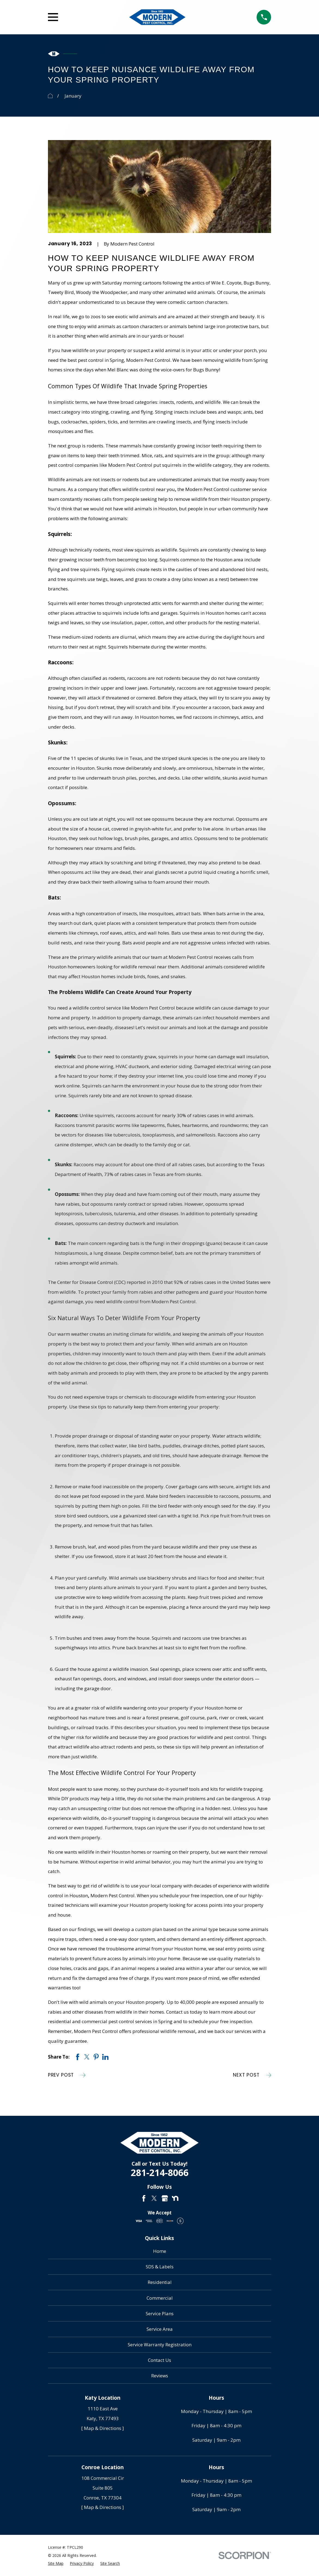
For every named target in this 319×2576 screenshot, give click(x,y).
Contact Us (159, 2360)
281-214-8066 (160, 2172)
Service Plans (160, 2313)
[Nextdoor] (175, 2198)
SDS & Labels (160, 2266)
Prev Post (67, 2075)
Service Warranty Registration (160, 2344)
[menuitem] (55, 2563)
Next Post (252, 2075)
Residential (160, 2282)
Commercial (160, 2298)
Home (159, 2251)
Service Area (160, 2329)
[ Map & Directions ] (102, 2428)
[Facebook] (144, 2198)
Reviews (159, 2375)
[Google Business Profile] (165, 2198)
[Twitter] (154, 2198)
